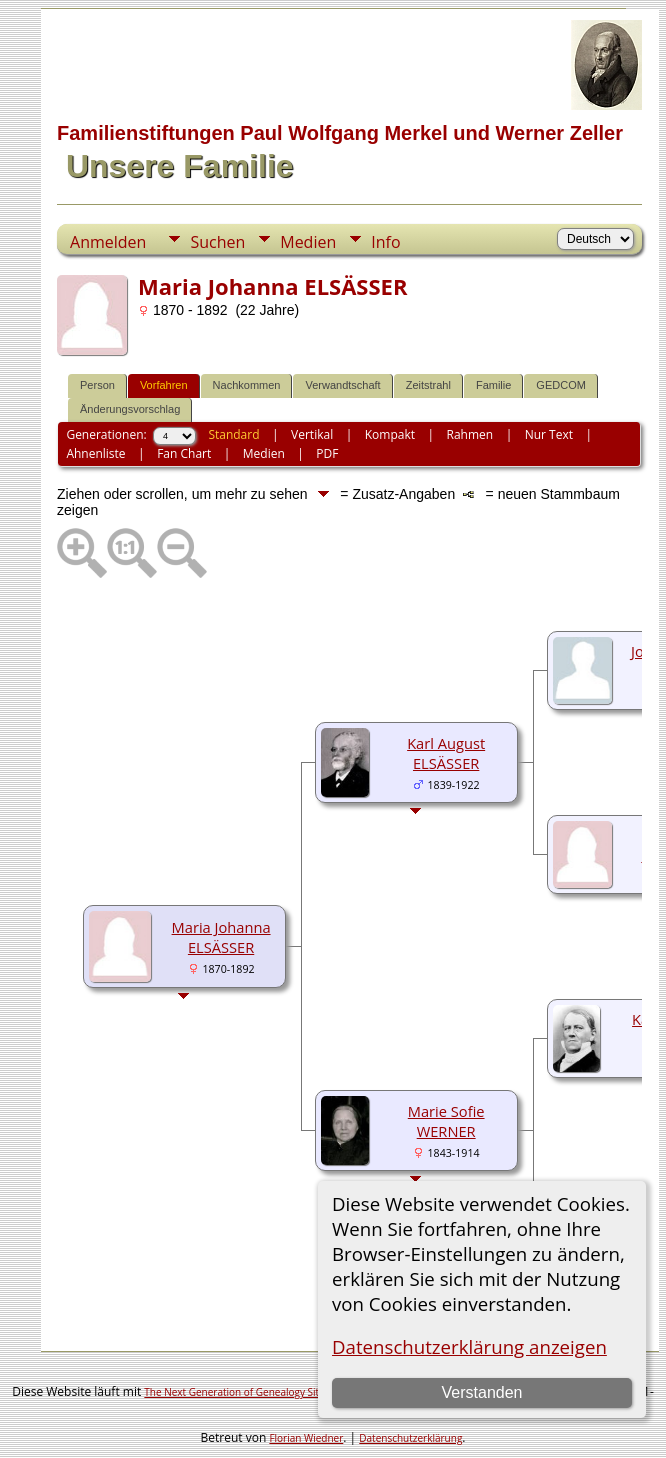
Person (97, 385)
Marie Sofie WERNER (446, 1121)
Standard (233, 434)
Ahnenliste (95, 453)
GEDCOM (561, 385)
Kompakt (390, 434)
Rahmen (470, 434)
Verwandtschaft (342, 385)
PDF (327, 453)
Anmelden (108, 242)
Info (385, 242)
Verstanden (482, 1392)
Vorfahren (164, 385)
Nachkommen (247, 385)
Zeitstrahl (428, 385)
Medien (308, 242)
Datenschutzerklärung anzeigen (469, 1346)
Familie (493, 385)
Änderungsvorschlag (130, 409)
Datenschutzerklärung (410, 1438)
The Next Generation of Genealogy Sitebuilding (253, 1392)
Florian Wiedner (306, 1438)
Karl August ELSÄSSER (446, 753)
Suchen (217, 242)
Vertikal (312, 434)
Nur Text (549, 434)
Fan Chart (184, 453)
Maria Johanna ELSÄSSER (221, 937)
